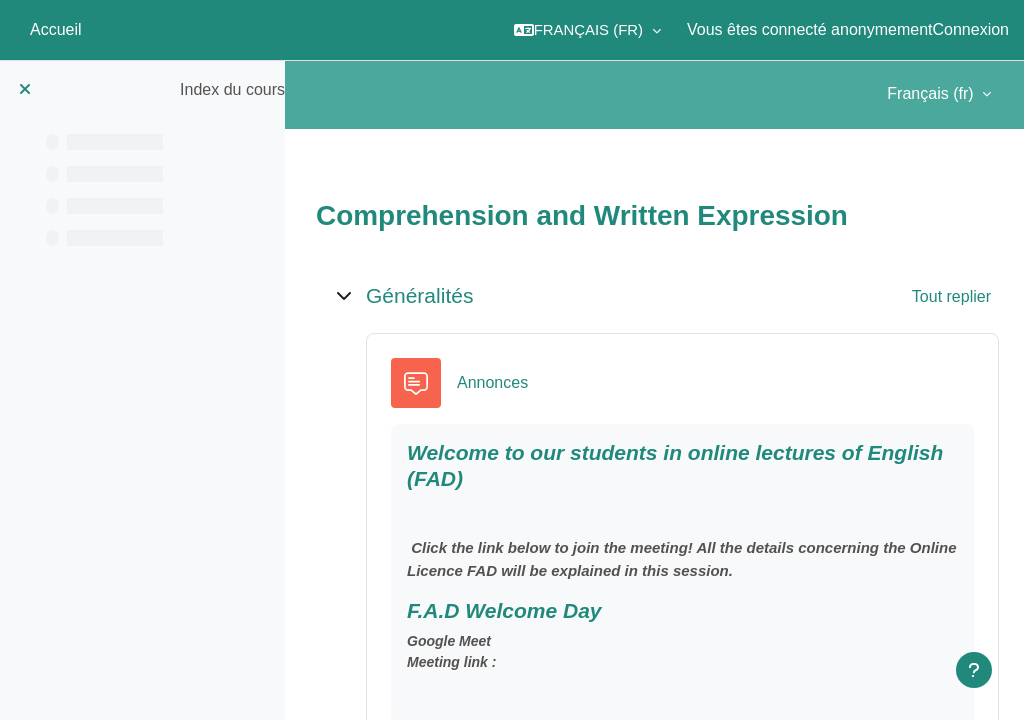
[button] (587, 30)
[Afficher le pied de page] (974, 670)
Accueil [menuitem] (56, 29)
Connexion (971, 29)
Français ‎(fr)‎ (932, 93)
